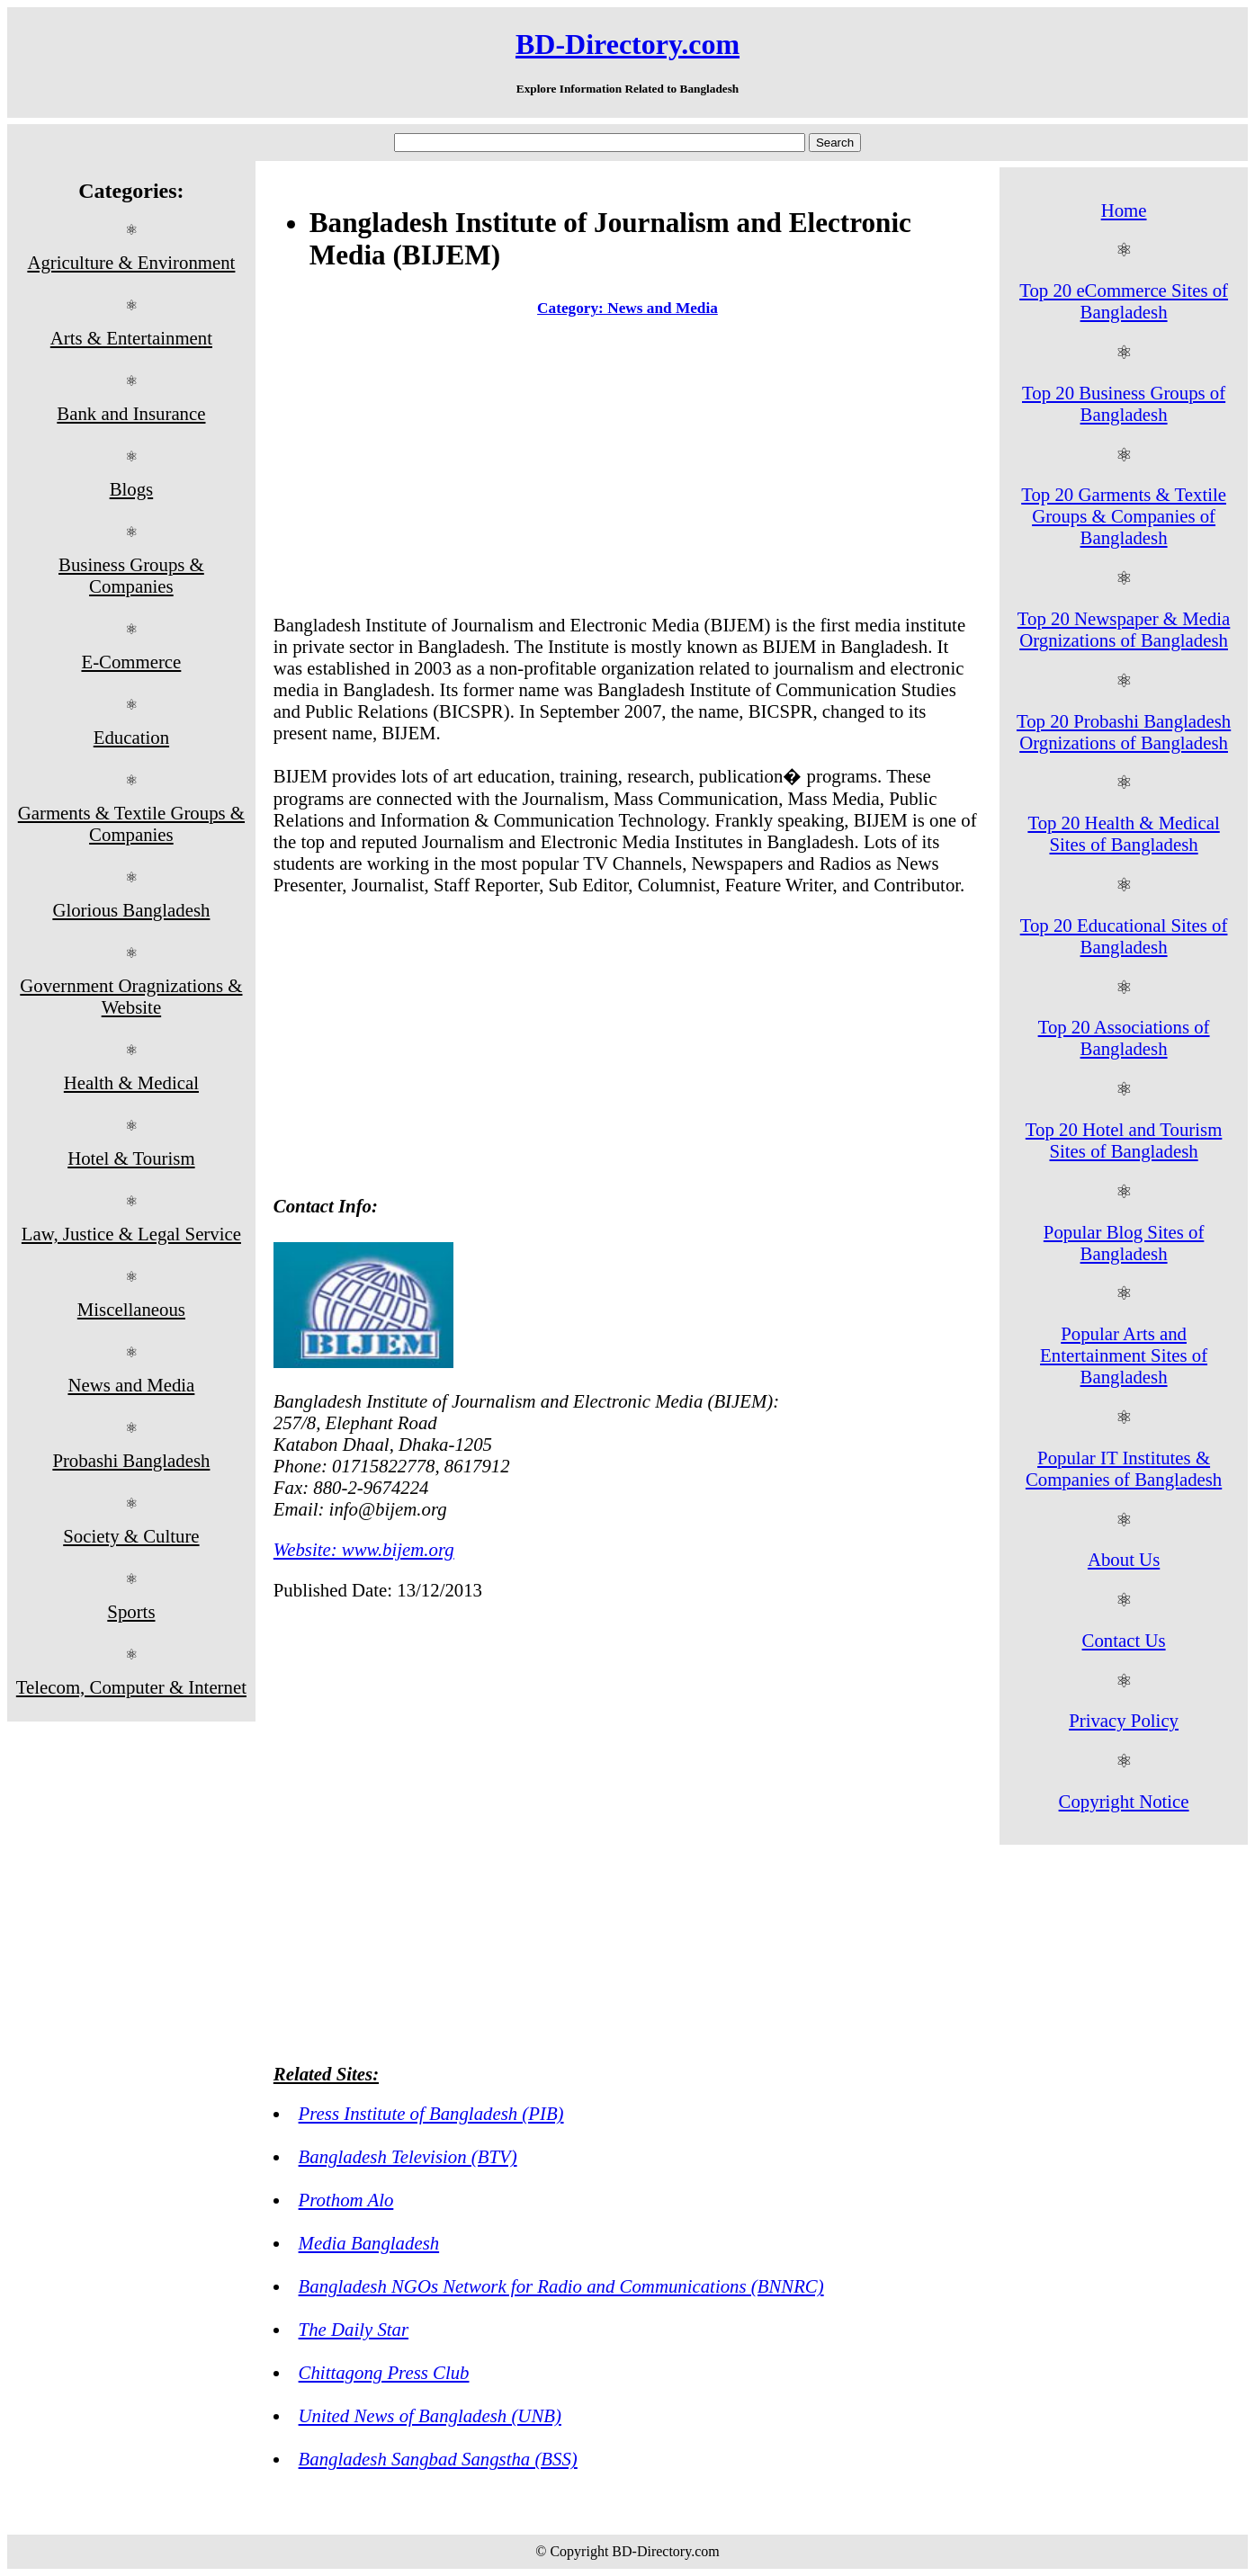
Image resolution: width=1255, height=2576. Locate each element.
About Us (1124, 1559)
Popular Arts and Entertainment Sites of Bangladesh (1123, 1355)
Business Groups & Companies (131, 575)
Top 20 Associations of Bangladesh (1124, 1037)
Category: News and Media (627, 308)
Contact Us (1124, 1640)
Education (131, 737)
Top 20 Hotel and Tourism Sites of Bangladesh (1124, 1140)
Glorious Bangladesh (131, 909)
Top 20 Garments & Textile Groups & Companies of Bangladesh (1123, 516)
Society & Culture (131, 1535)
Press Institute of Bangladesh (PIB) (431, 2113)
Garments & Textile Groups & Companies (131, 823)
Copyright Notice (1124, 1801)
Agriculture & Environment (131, 262)
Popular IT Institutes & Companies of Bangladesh (1124, 1468)
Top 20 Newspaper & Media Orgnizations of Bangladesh (1124, 629)
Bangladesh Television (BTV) (408, 2156)
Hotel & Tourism (130, 1158)
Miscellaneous (131, 1309)
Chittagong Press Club (384, 2372)
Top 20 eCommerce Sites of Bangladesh (1123, 301)
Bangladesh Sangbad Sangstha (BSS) (438, 2458)
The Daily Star (353, 2329)
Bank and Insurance (131, 413)
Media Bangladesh (369, 2242)
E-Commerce (131, 661)
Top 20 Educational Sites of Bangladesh (1124, 936)
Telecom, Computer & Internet (131, 1687)
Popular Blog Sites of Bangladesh (1124, 1242)
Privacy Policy (1124, 1720)
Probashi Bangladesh (131, 1460)
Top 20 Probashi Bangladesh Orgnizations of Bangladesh (1124, 732)
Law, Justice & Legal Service (131, 1233)
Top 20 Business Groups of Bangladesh (1123, 403)
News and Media (130, 1384)
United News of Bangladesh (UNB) (430, 2415)
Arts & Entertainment (131, 337)
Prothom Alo (346, 2199)
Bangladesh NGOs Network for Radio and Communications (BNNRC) (561, 2286)
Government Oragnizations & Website (131, 996)
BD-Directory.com (627, 44)
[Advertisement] (627, 469)
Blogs (132, 489)
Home (1124, 210)
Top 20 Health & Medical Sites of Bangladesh (1123, 833)
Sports (131, 1611)
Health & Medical (131, 1082)
